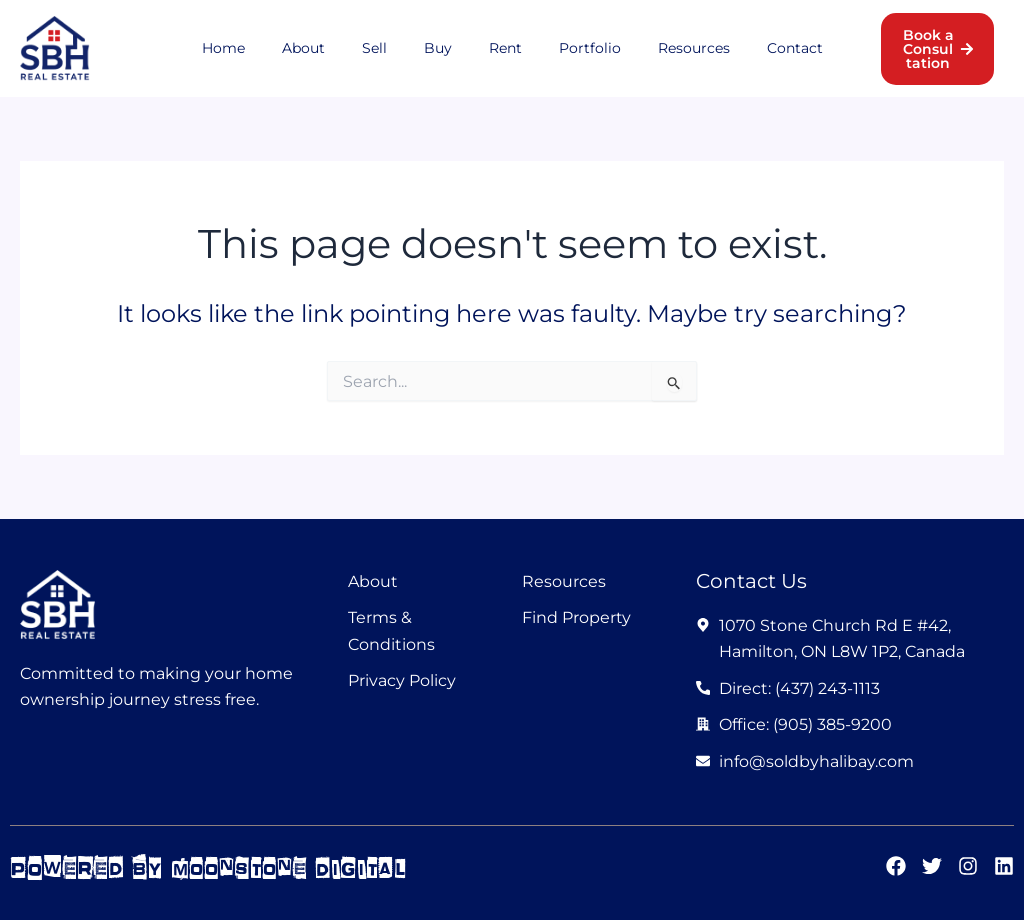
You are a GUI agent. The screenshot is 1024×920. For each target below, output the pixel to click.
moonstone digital (295, 867)
